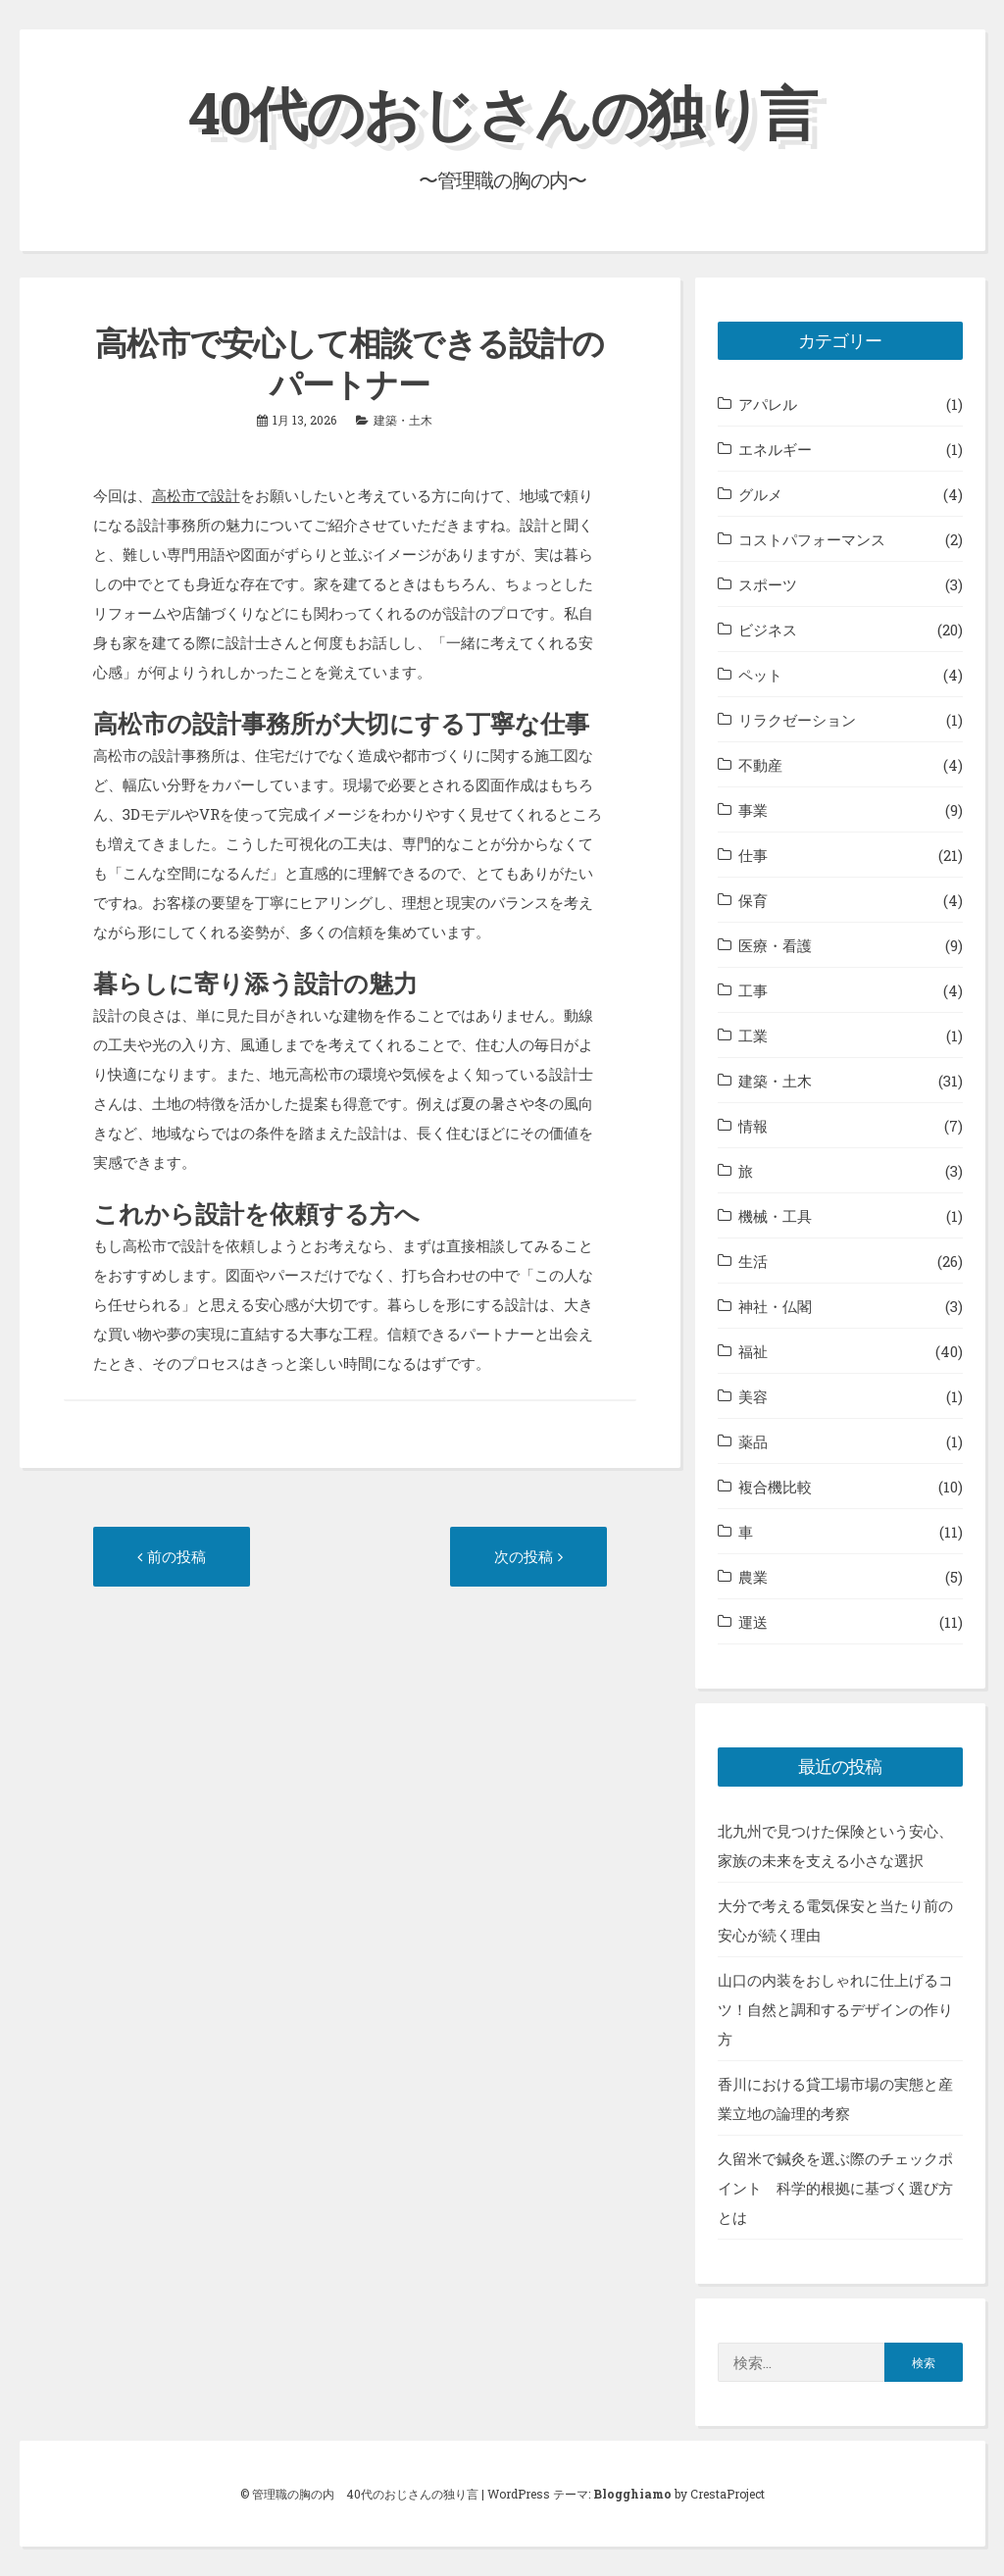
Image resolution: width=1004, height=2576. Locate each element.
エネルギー (775, 449)
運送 (753, 1622)
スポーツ (767, 584)
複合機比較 (775, 1486)
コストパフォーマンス (811, 539)
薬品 (753, 1441)
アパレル (767, 404)
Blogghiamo (632, 2493)
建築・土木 (403, 420)
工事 (753, 990)
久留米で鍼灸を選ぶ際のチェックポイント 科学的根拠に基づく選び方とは (835, 2187)
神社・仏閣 (775, 1306)
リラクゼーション (797, 720)
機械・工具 (775, 1216)
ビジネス (767, 629)
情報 (753, 1126)
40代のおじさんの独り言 (502, 111)
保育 (753, 900)
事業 (753, 810)
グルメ (760, 494)
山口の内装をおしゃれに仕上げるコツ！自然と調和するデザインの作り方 (835, 2009)
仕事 (753, 855)
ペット (760, 674)
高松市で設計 (196, 495)
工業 (753, 1035)
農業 (753, 1577)
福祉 (753, 1351)
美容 (753, 1396)
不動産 (760, 765)
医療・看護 (775, 945)
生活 (753, 1261)
